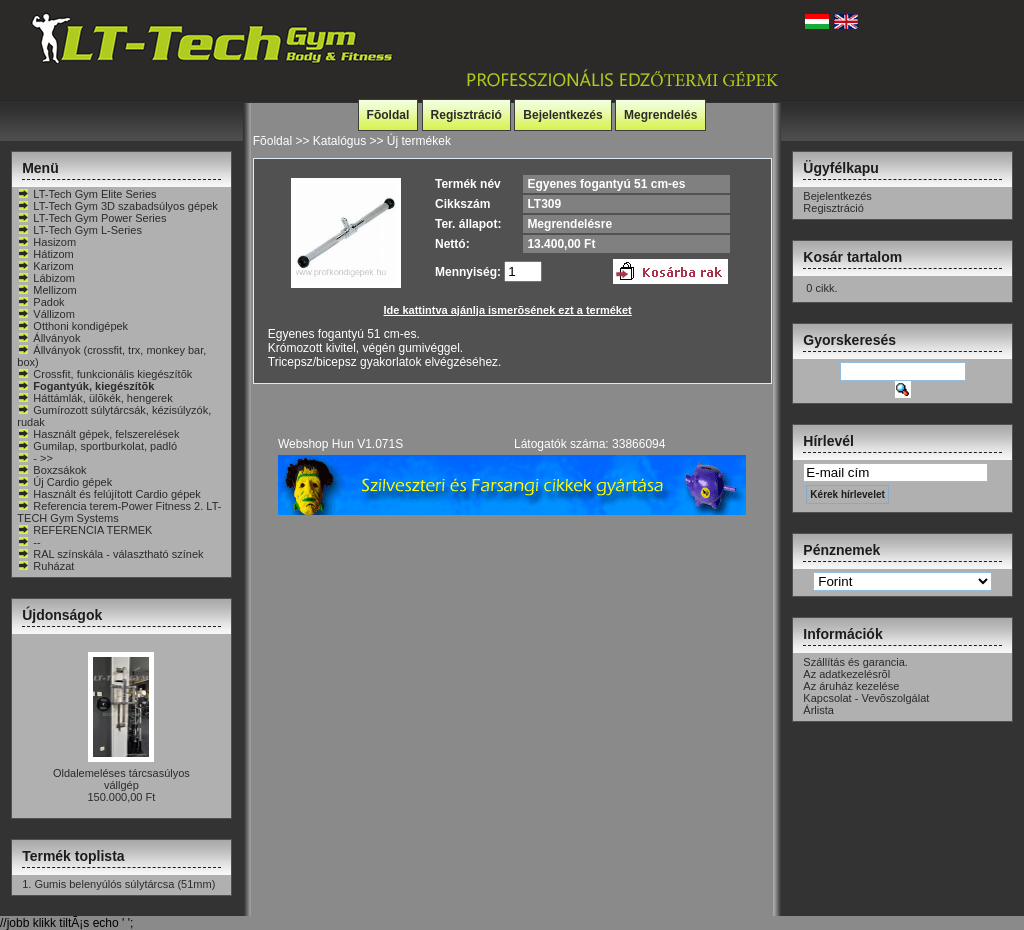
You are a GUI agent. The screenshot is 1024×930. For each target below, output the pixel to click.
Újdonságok (62, 615)
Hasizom (46, 242)
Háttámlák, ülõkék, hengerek (94, 398)
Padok (40, 302)
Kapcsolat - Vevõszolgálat (866, 698)
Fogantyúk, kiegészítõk (85, 386)
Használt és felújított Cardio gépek (109, 494)
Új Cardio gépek (64, 482)
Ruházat (45, 566)
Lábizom (46, 278)
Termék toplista (73, 856)
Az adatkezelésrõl (846, 674)
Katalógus (339, 141)
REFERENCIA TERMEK (84, 530)
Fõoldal (388, 115)
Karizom (45, 266)
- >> (35, 458)
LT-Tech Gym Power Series (91, 218)
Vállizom (46, 314)
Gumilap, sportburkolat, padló (97, 446)
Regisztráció (466, 115)
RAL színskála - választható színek (110, 554)
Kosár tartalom (852, 257)
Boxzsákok (51, 470)
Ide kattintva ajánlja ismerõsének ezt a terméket (508, 310)
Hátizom (45, 254)
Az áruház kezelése (851, 686)
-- (28, 542)
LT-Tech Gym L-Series (79, 230)
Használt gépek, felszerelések (98, 434)
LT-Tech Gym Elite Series (86, 194)
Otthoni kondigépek (72, 326)
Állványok (48, 338)
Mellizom (46, 290)
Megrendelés (660, 115)
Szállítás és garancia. (855, 662)
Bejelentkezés (562, 115)
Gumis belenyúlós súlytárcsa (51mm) (124, 884)
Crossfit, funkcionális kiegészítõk (104, 374)
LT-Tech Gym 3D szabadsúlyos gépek (117, 206)
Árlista (818, 710)
